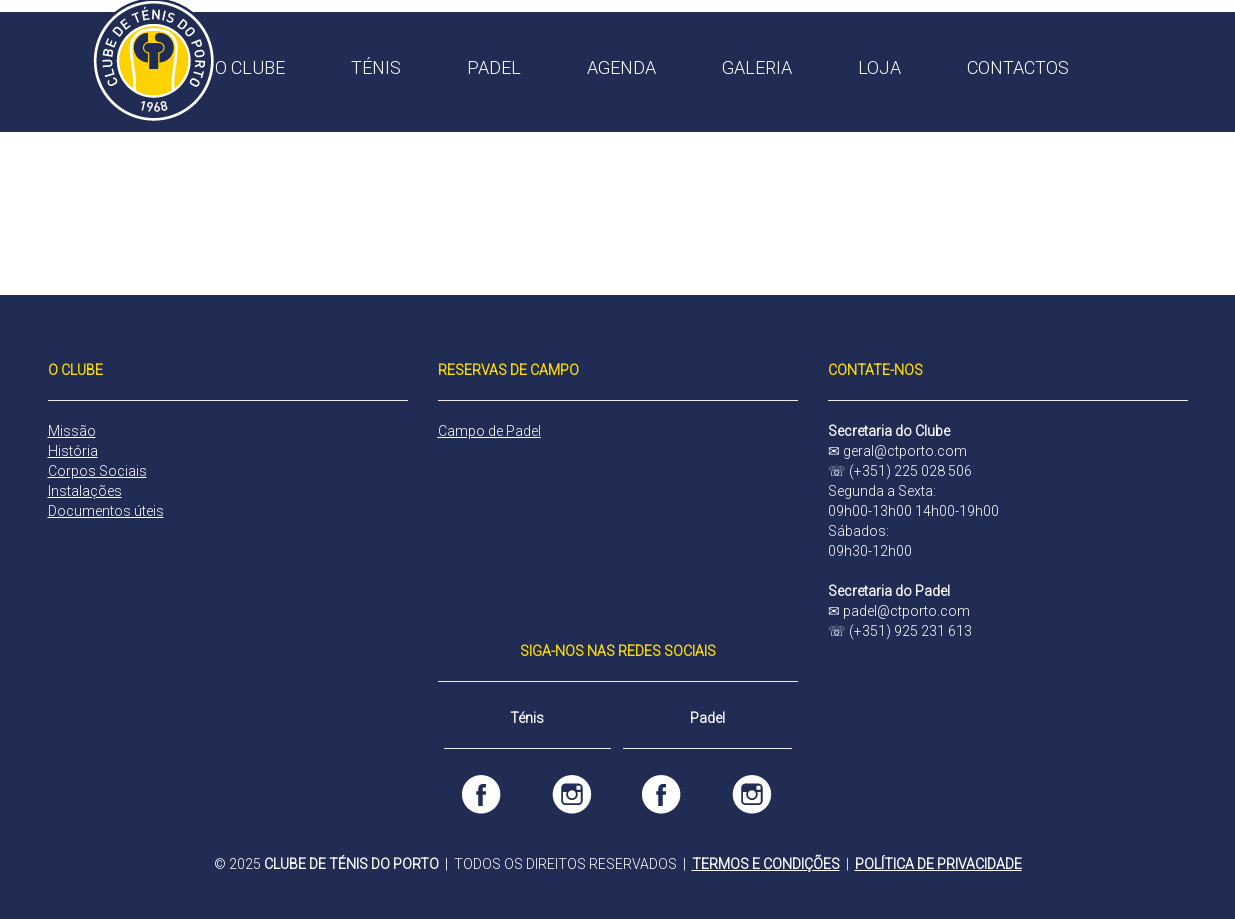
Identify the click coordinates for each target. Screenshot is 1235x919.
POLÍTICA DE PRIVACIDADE (938, 864)
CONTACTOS (1018, 68)
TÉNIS (376, 68)
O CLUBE (250, 68)
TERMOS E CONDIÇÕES (766, 864)
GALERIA (757, 68)
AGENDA (621, 68)
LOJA (879, 68)
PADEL (494, 68)
